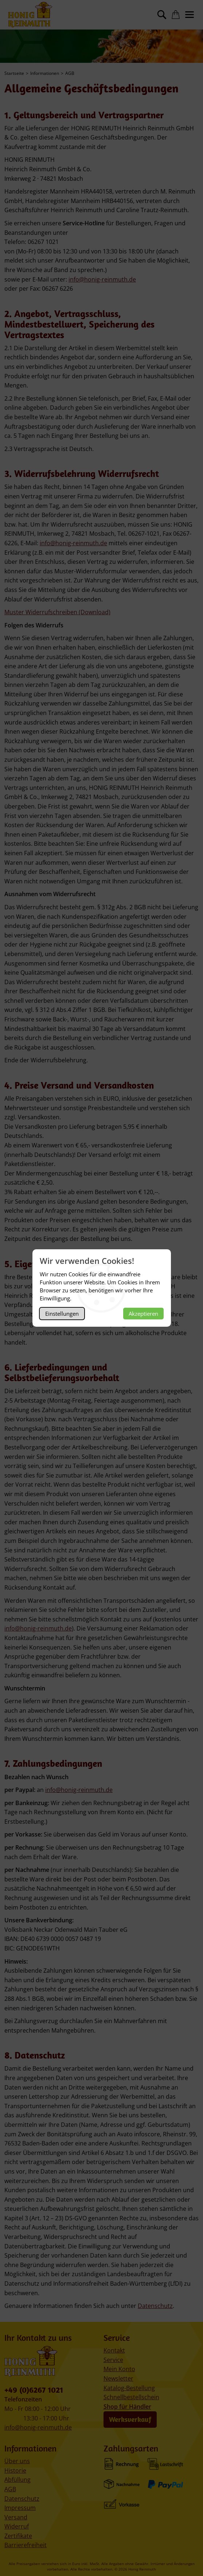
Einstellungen (62, 1313)
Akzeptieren (143, 1313)
